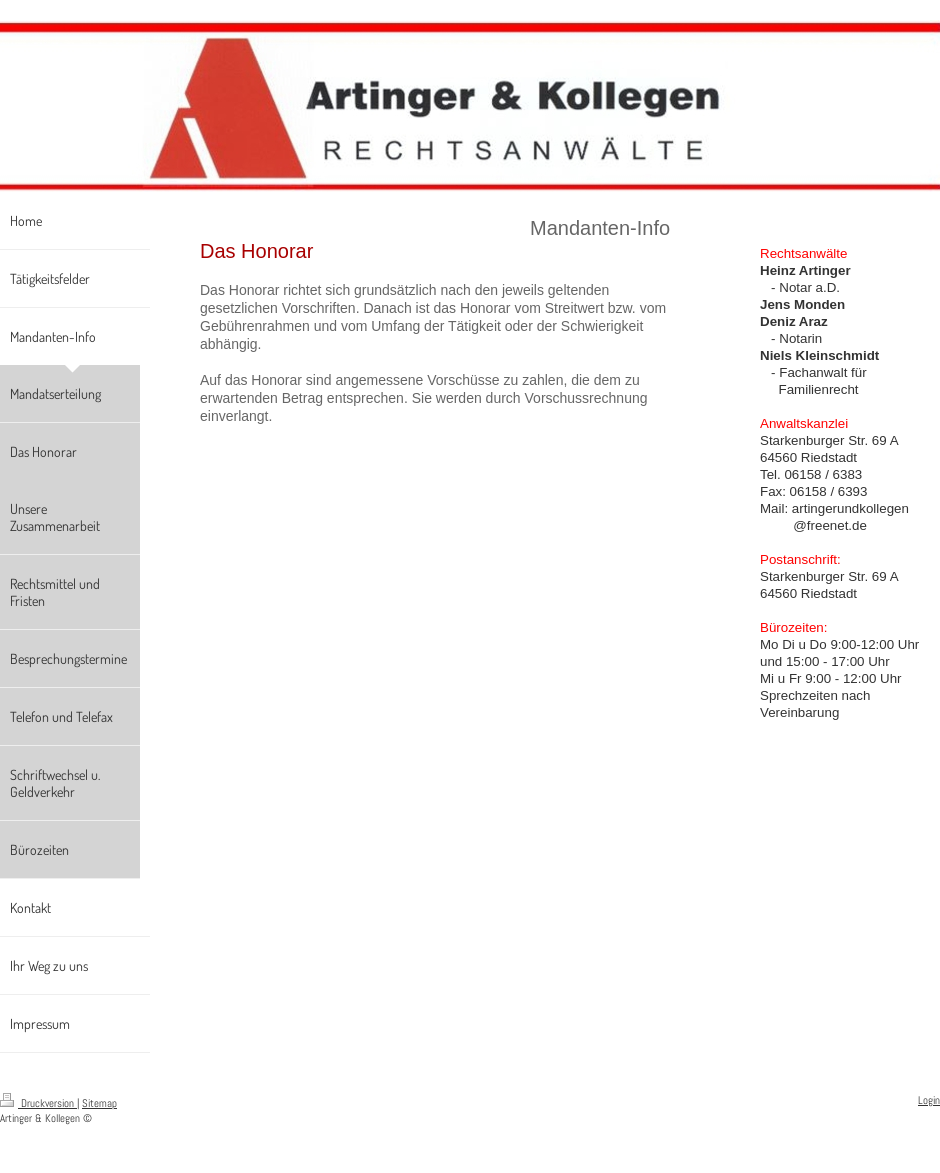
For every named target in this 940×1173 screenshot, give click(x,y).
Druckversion (38, 1103)
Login (929, 1100)
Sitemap (99, 1103)
